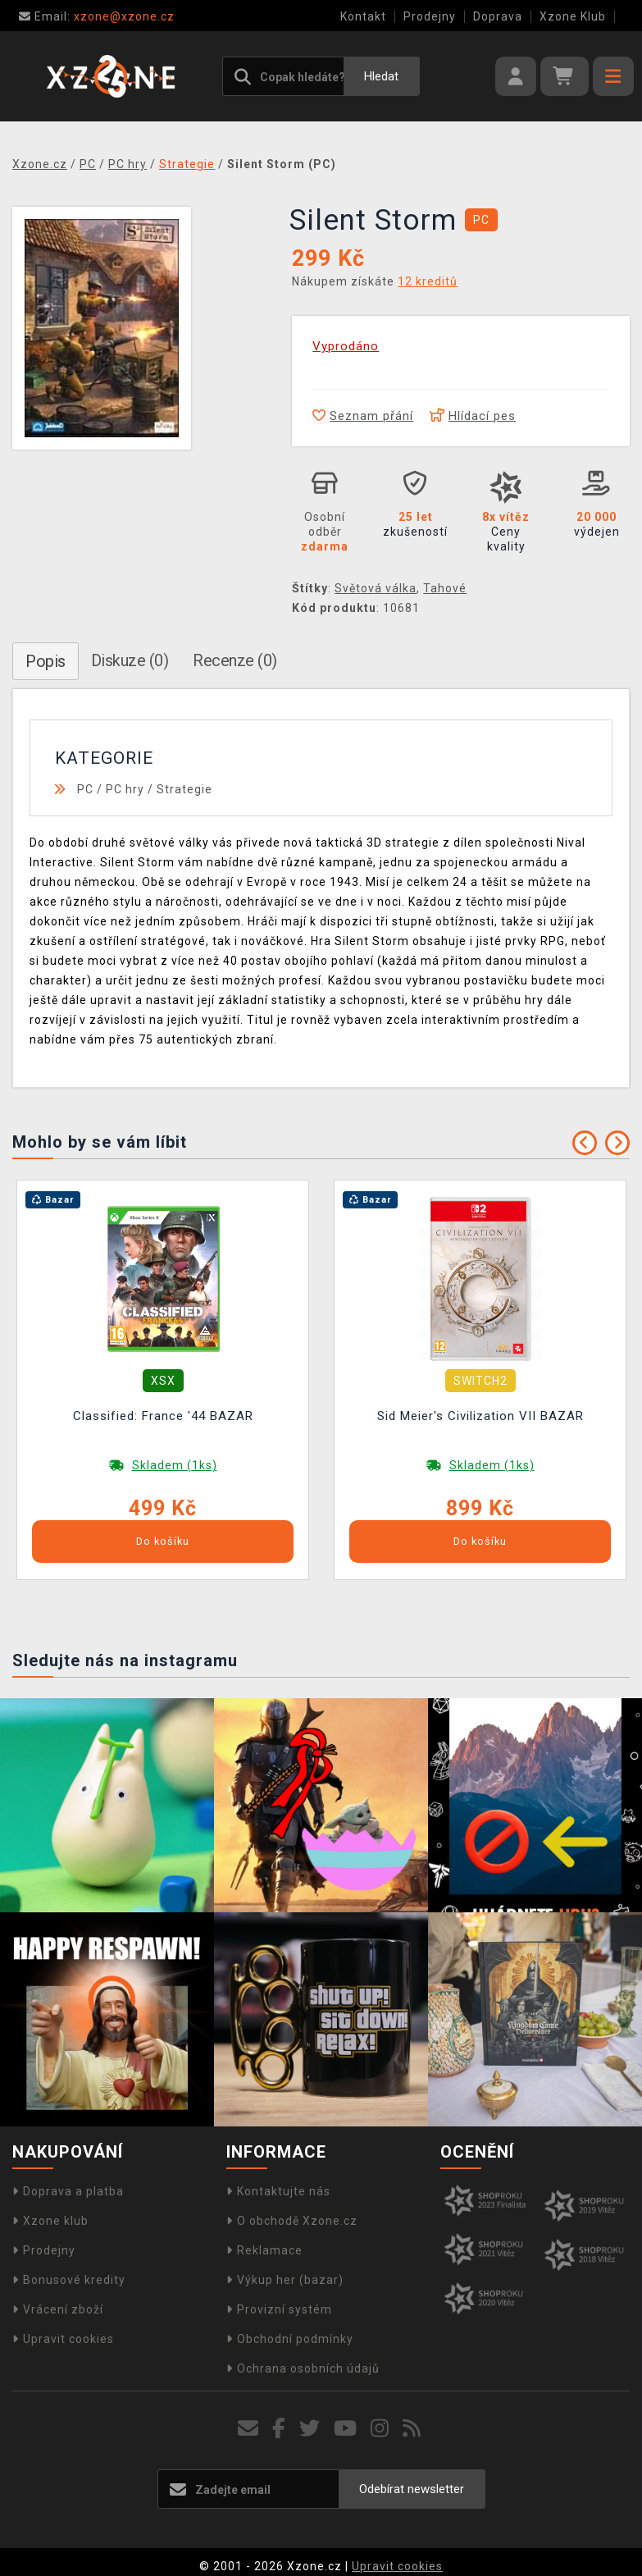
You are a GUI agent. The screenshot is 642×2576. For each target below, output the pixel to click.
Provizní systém (279, 2309)
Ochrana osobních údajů (303, 2368)
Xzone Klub (573, 16)
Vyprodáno (345, 346)
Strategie (184, 789)
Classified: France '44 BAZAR (163, 1416)
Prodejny (429, 16)
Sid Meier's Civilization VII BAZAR (480, 1416)
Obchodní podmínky (289, 2338)
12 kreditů (428, 281)
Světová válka (376, 588)
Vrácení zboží (57, 2309)
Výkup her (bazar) (285, 2279)
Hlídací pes (473, 416)
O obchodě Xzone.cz (291, 2220)
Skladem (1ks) (174, 1465)
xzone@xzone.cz (97, 16)
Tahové (445, 588)
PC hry (125, 789)
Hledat (381, 76)
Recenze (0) (235, 660)
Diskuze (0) (130, 660)
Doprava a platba (68, 2191)
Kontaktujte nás (278, 2191)
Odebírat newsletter (411, 2489)
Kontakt (363, 16)
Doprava (497, 16)
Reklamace (264, 2250)
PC (85, 789)
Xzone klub (50, 2220)
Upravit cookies (63, 2338)
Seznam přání (362, 416)
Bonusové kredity (68, 2279)
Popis (45, 661)
